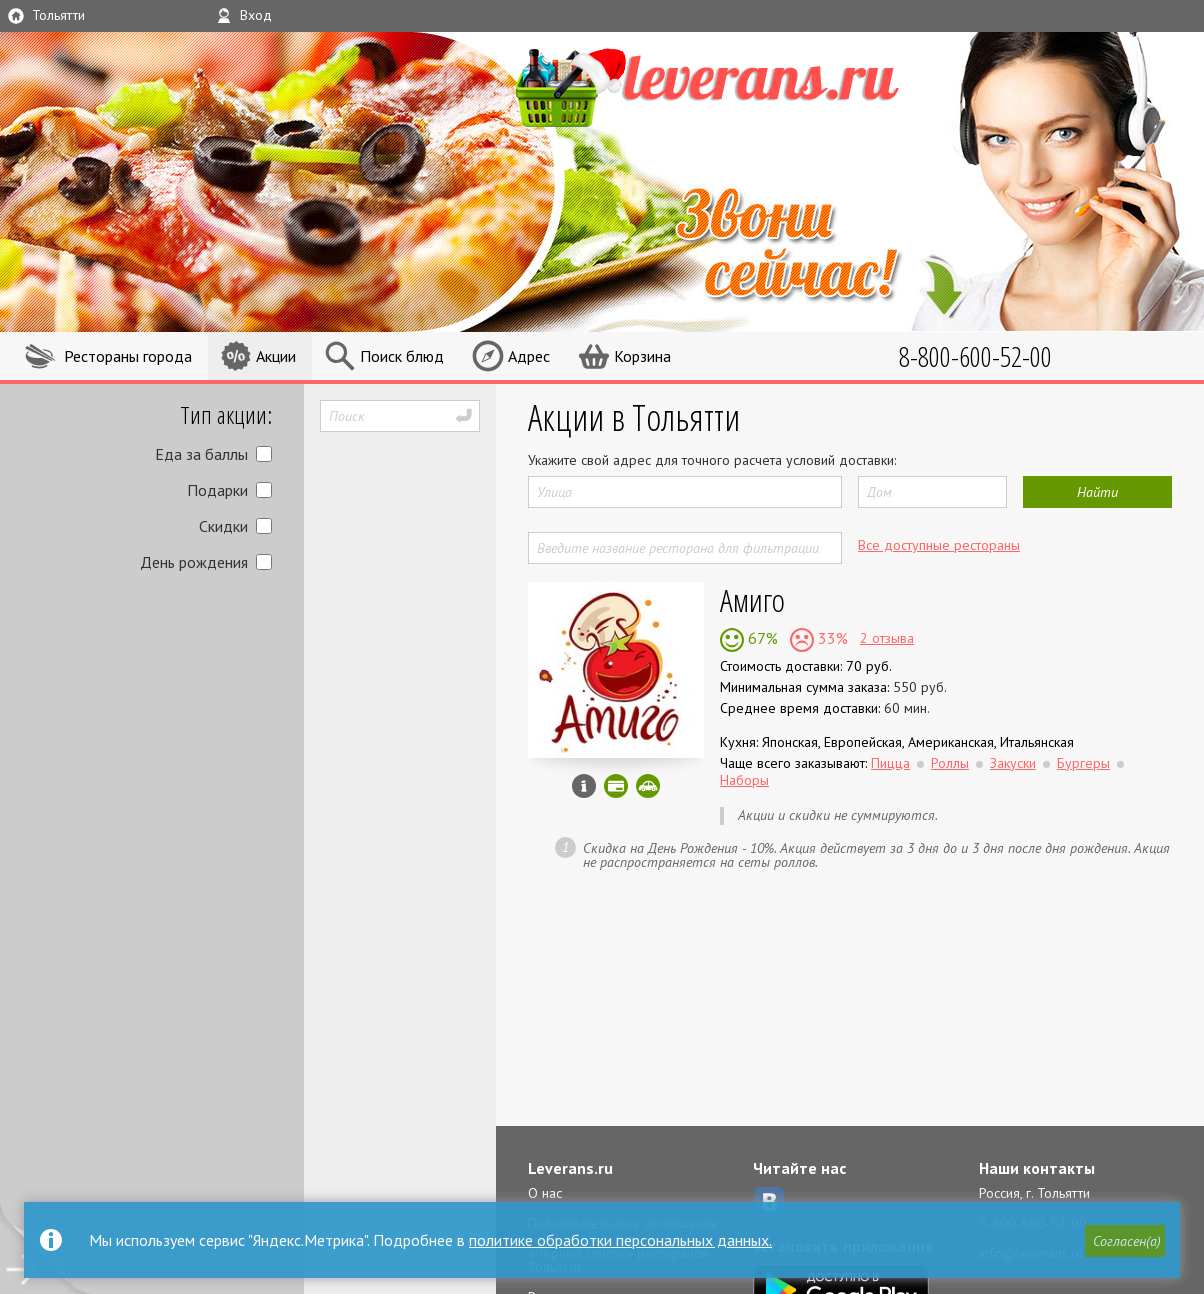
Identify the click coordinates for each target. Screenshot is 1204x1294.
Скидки (223, 526)
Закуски (1013, 763)
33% (831, 638)
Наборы (744, 780)
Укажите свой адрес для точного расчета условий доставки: (712, 460)
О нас (545, 1193)
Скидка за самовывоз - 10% (648, 786)
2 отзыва (887, 638)
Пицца (890, 763)
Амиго (752, 599)
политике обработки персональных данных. (620, 1240)
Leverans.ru (570, 1168)
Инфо (584, 786)
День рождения (194, 562)
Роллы (950, 763)
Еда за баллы (201, 454)
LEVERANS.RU (738, 85)
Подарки (217, 490)
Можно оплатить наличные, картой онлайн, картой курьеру (616, 786)
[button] (1125, 1241)
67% (761, 638)
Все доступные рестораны (939, 545)
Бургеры (1083, 763)
